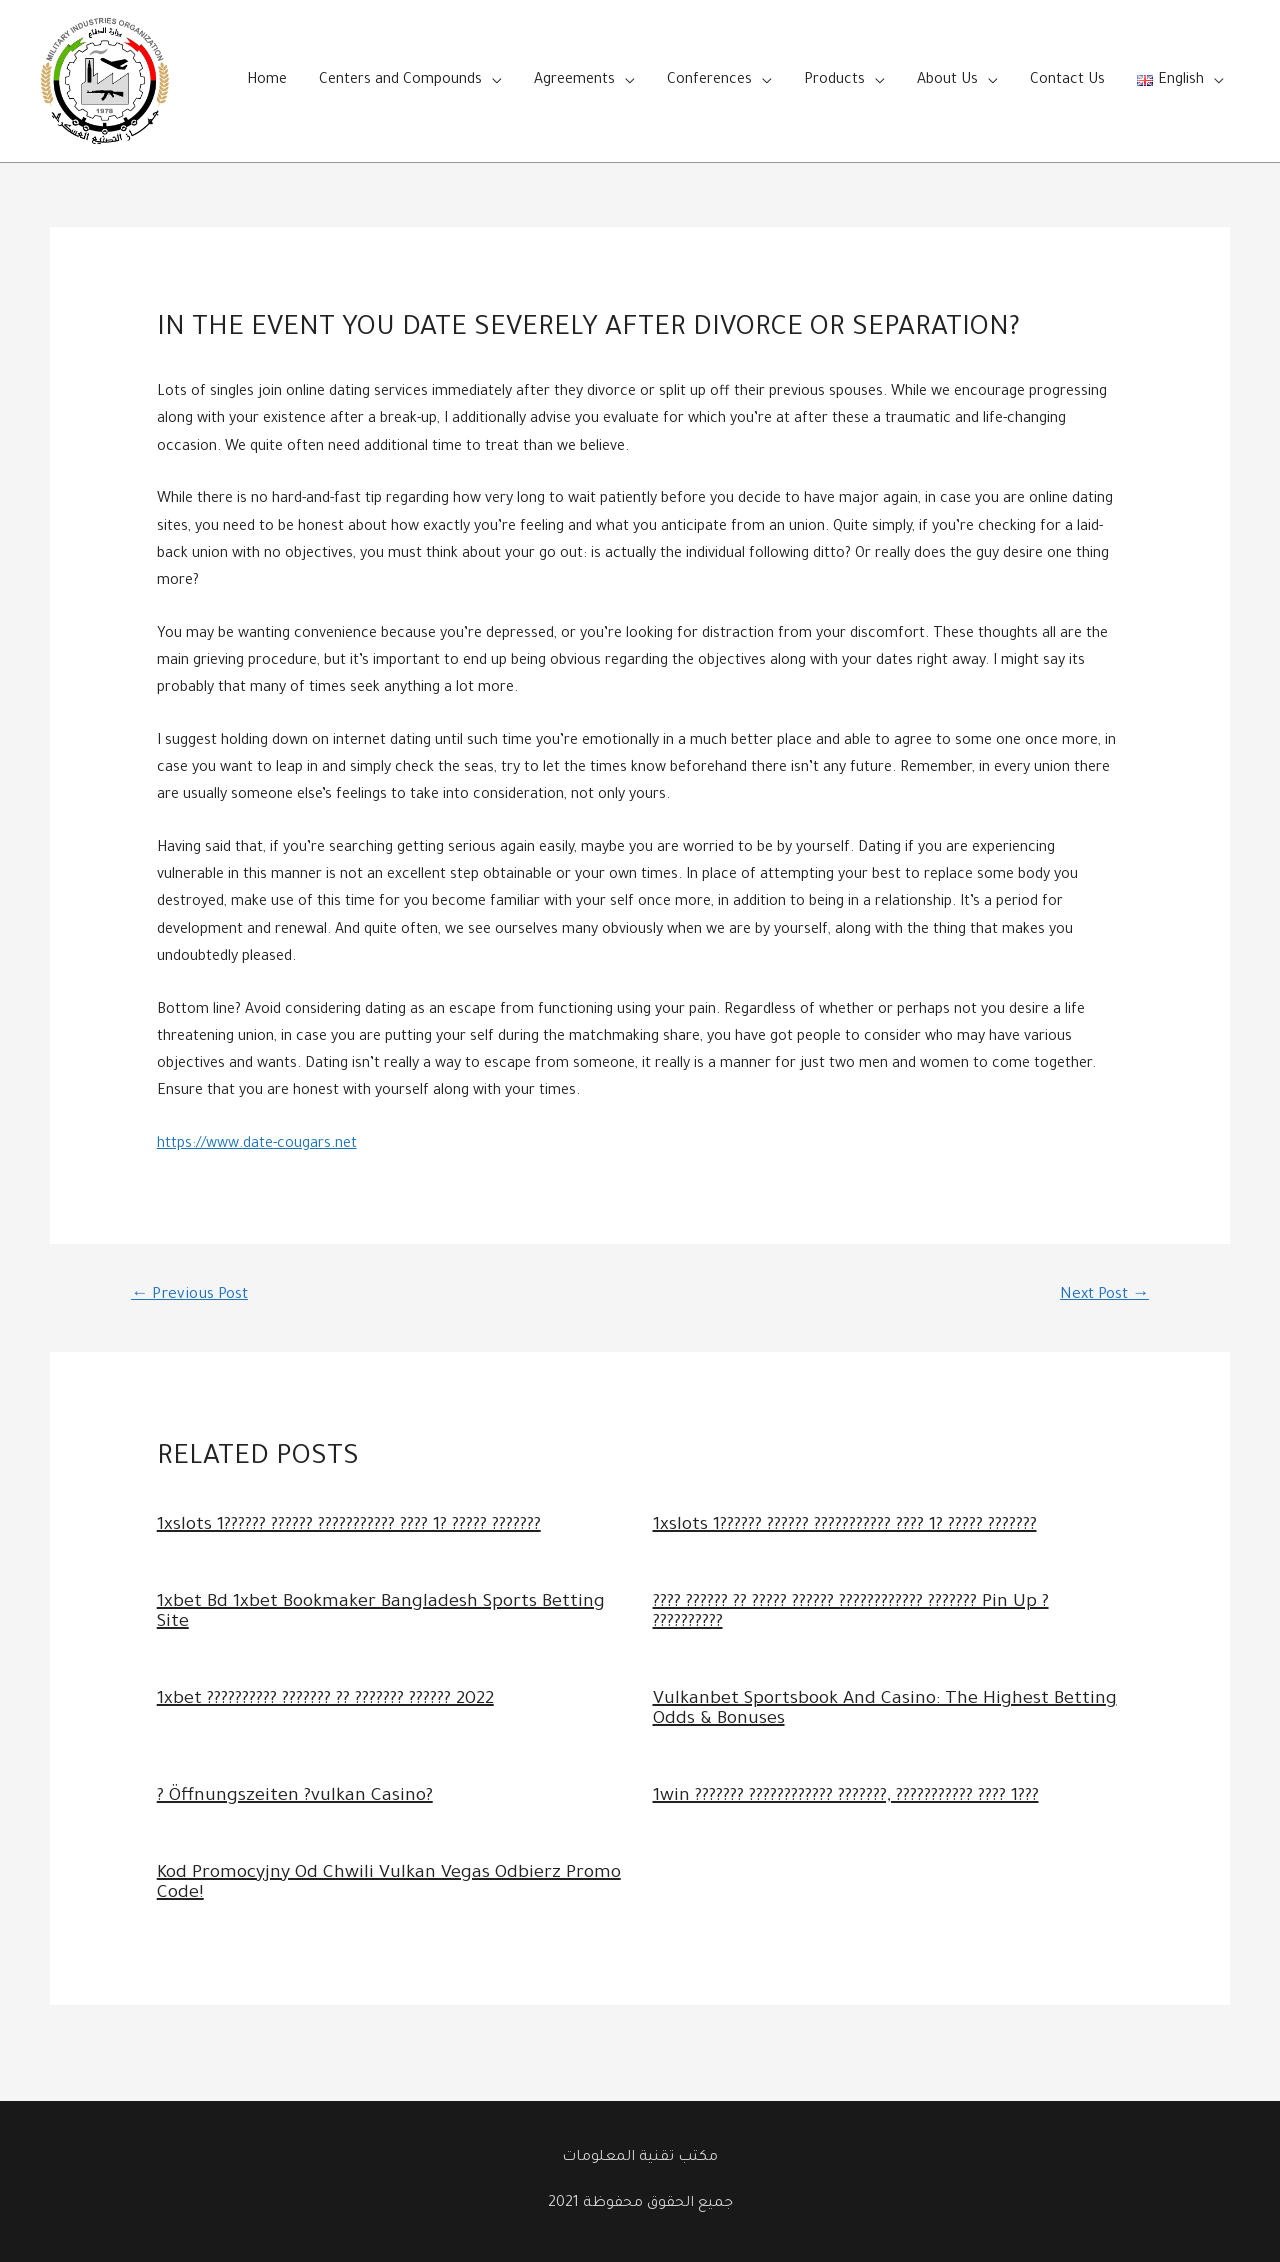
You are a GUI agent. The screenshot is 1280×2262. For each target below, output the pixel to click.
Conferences (709, 81)
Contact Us (1067, 81)
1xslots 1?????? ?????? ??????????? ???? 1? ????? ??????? (349, 1526)
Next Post (1104, 1295)
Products (834, 81)
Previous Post (189, 1295)
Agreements (574, 81)
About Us (947, 81)
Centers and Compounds (400, 81)
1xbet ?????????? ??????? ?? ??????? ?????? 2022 (325, 1700)
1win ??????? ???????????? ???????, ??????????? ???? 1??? (846, 1797)
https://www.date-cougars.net (257, 1145)
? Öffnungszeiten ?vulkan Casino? (295, 1797)
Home (267, 81)
